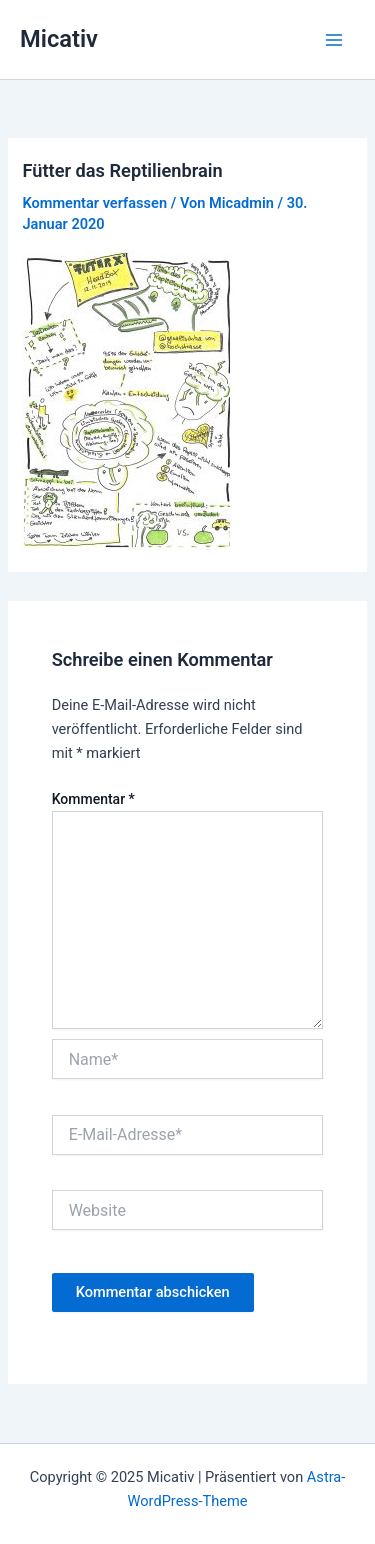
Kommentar (93, 799)
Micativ (59, 39)
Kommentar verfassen (94, 203)
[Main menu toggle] (334, 40)
